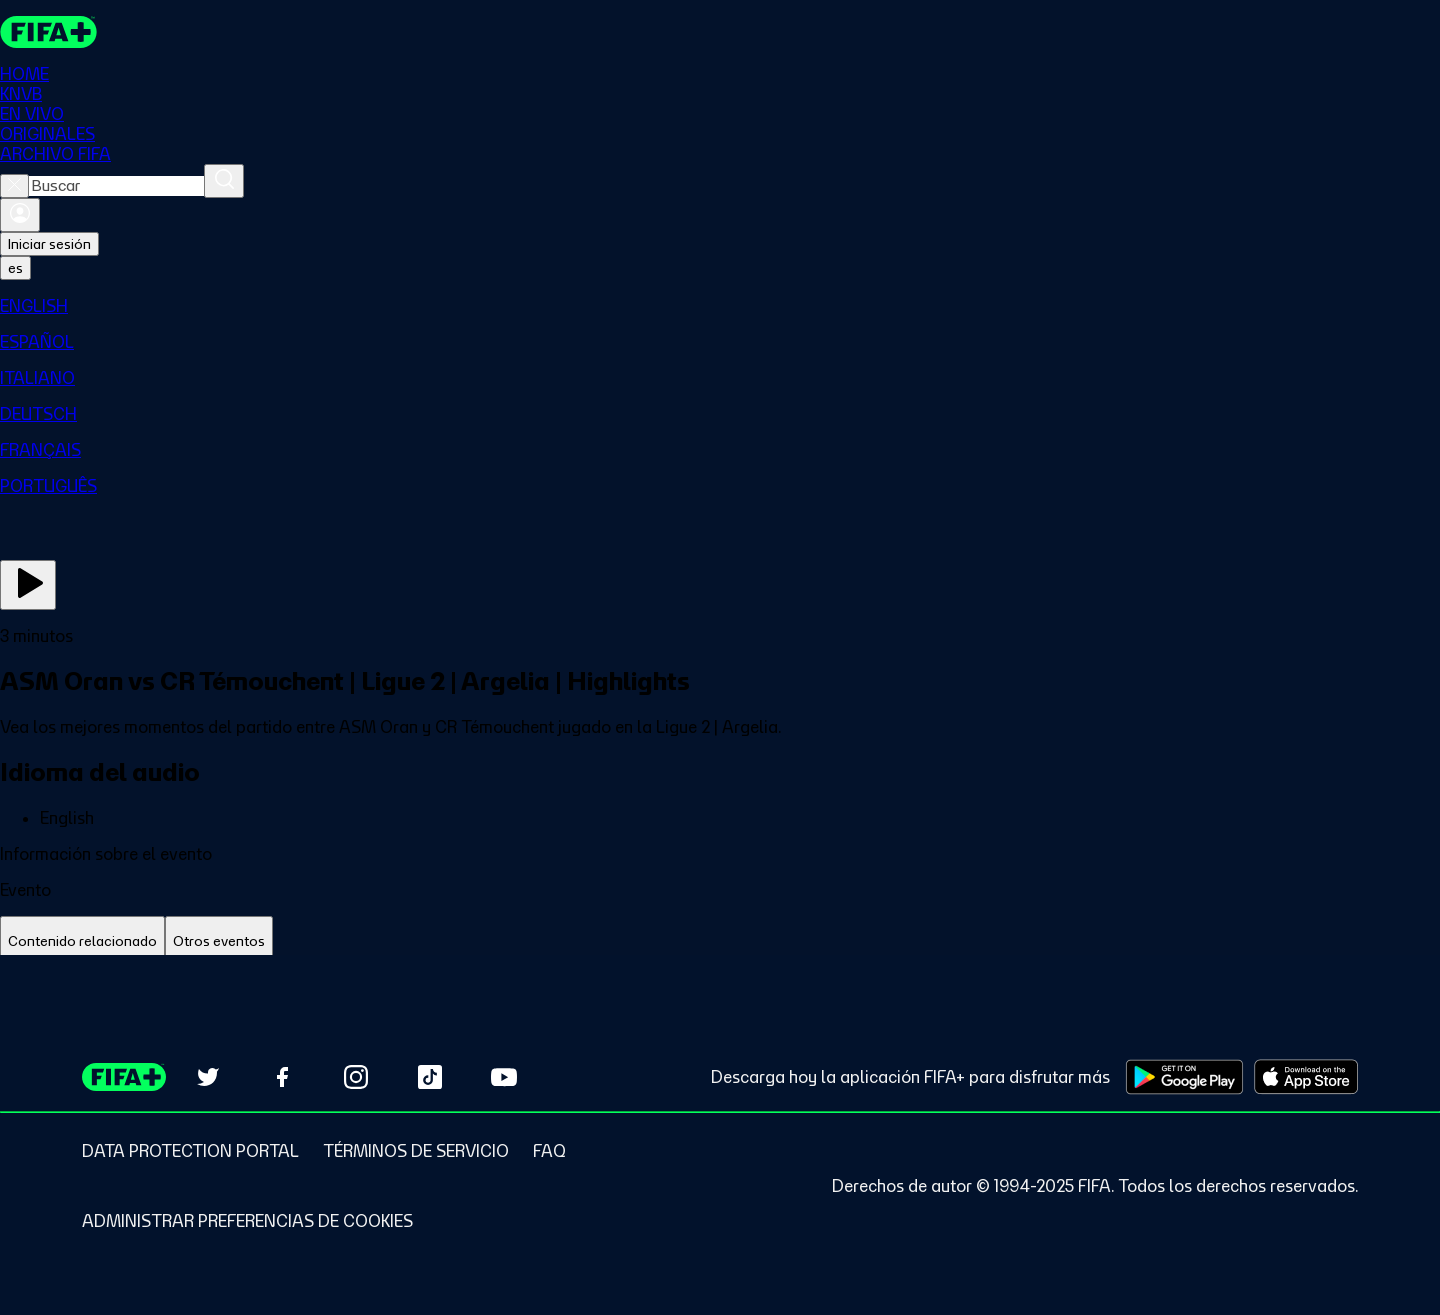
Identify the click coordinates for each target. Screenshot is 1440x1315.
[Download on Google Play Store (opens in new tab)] (1184, 1077)
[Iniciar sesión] (20, 215)
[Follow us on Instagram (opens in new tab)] (356, 1077)
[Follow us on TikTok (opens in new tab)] (430, 1077)
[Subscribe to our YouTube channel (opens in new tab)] (504, 1077)
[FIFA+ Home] (48, 32)
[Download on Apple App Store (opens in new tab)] (1306, 1077)
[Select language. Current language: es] (15, 268)
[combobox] (116, 186)
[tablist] (720, 941)
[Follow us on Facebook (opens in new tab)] (282, 1077)
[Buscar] (224, 181)
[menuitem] (720, 306)
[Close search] (14, 186)
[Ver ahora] (28, 585)
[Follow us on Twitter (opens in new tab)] (208, 1077)
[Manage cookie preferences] (247, 1221)
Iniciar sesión (49, 244)
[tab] (82, 941)
